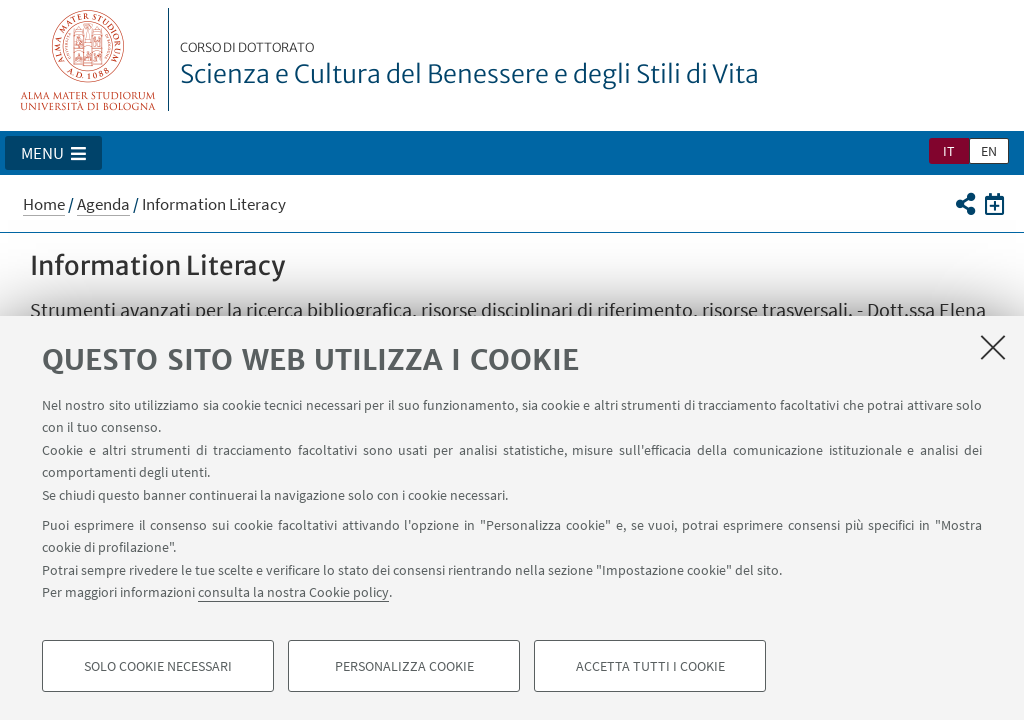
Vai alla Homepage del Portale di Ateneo (88, 59)
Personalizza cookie (404, 666)
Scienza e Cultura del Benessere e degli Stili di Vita (469, 65)
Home (44, 204)
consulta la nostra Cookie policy (293, 592)
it (949, 151)
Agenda (103, 204)
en (989, 151)
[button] (53, 153)
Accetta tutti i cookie (650, 666)
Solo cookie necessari (158, 666)
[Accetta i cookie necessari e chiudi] (993, 347)
